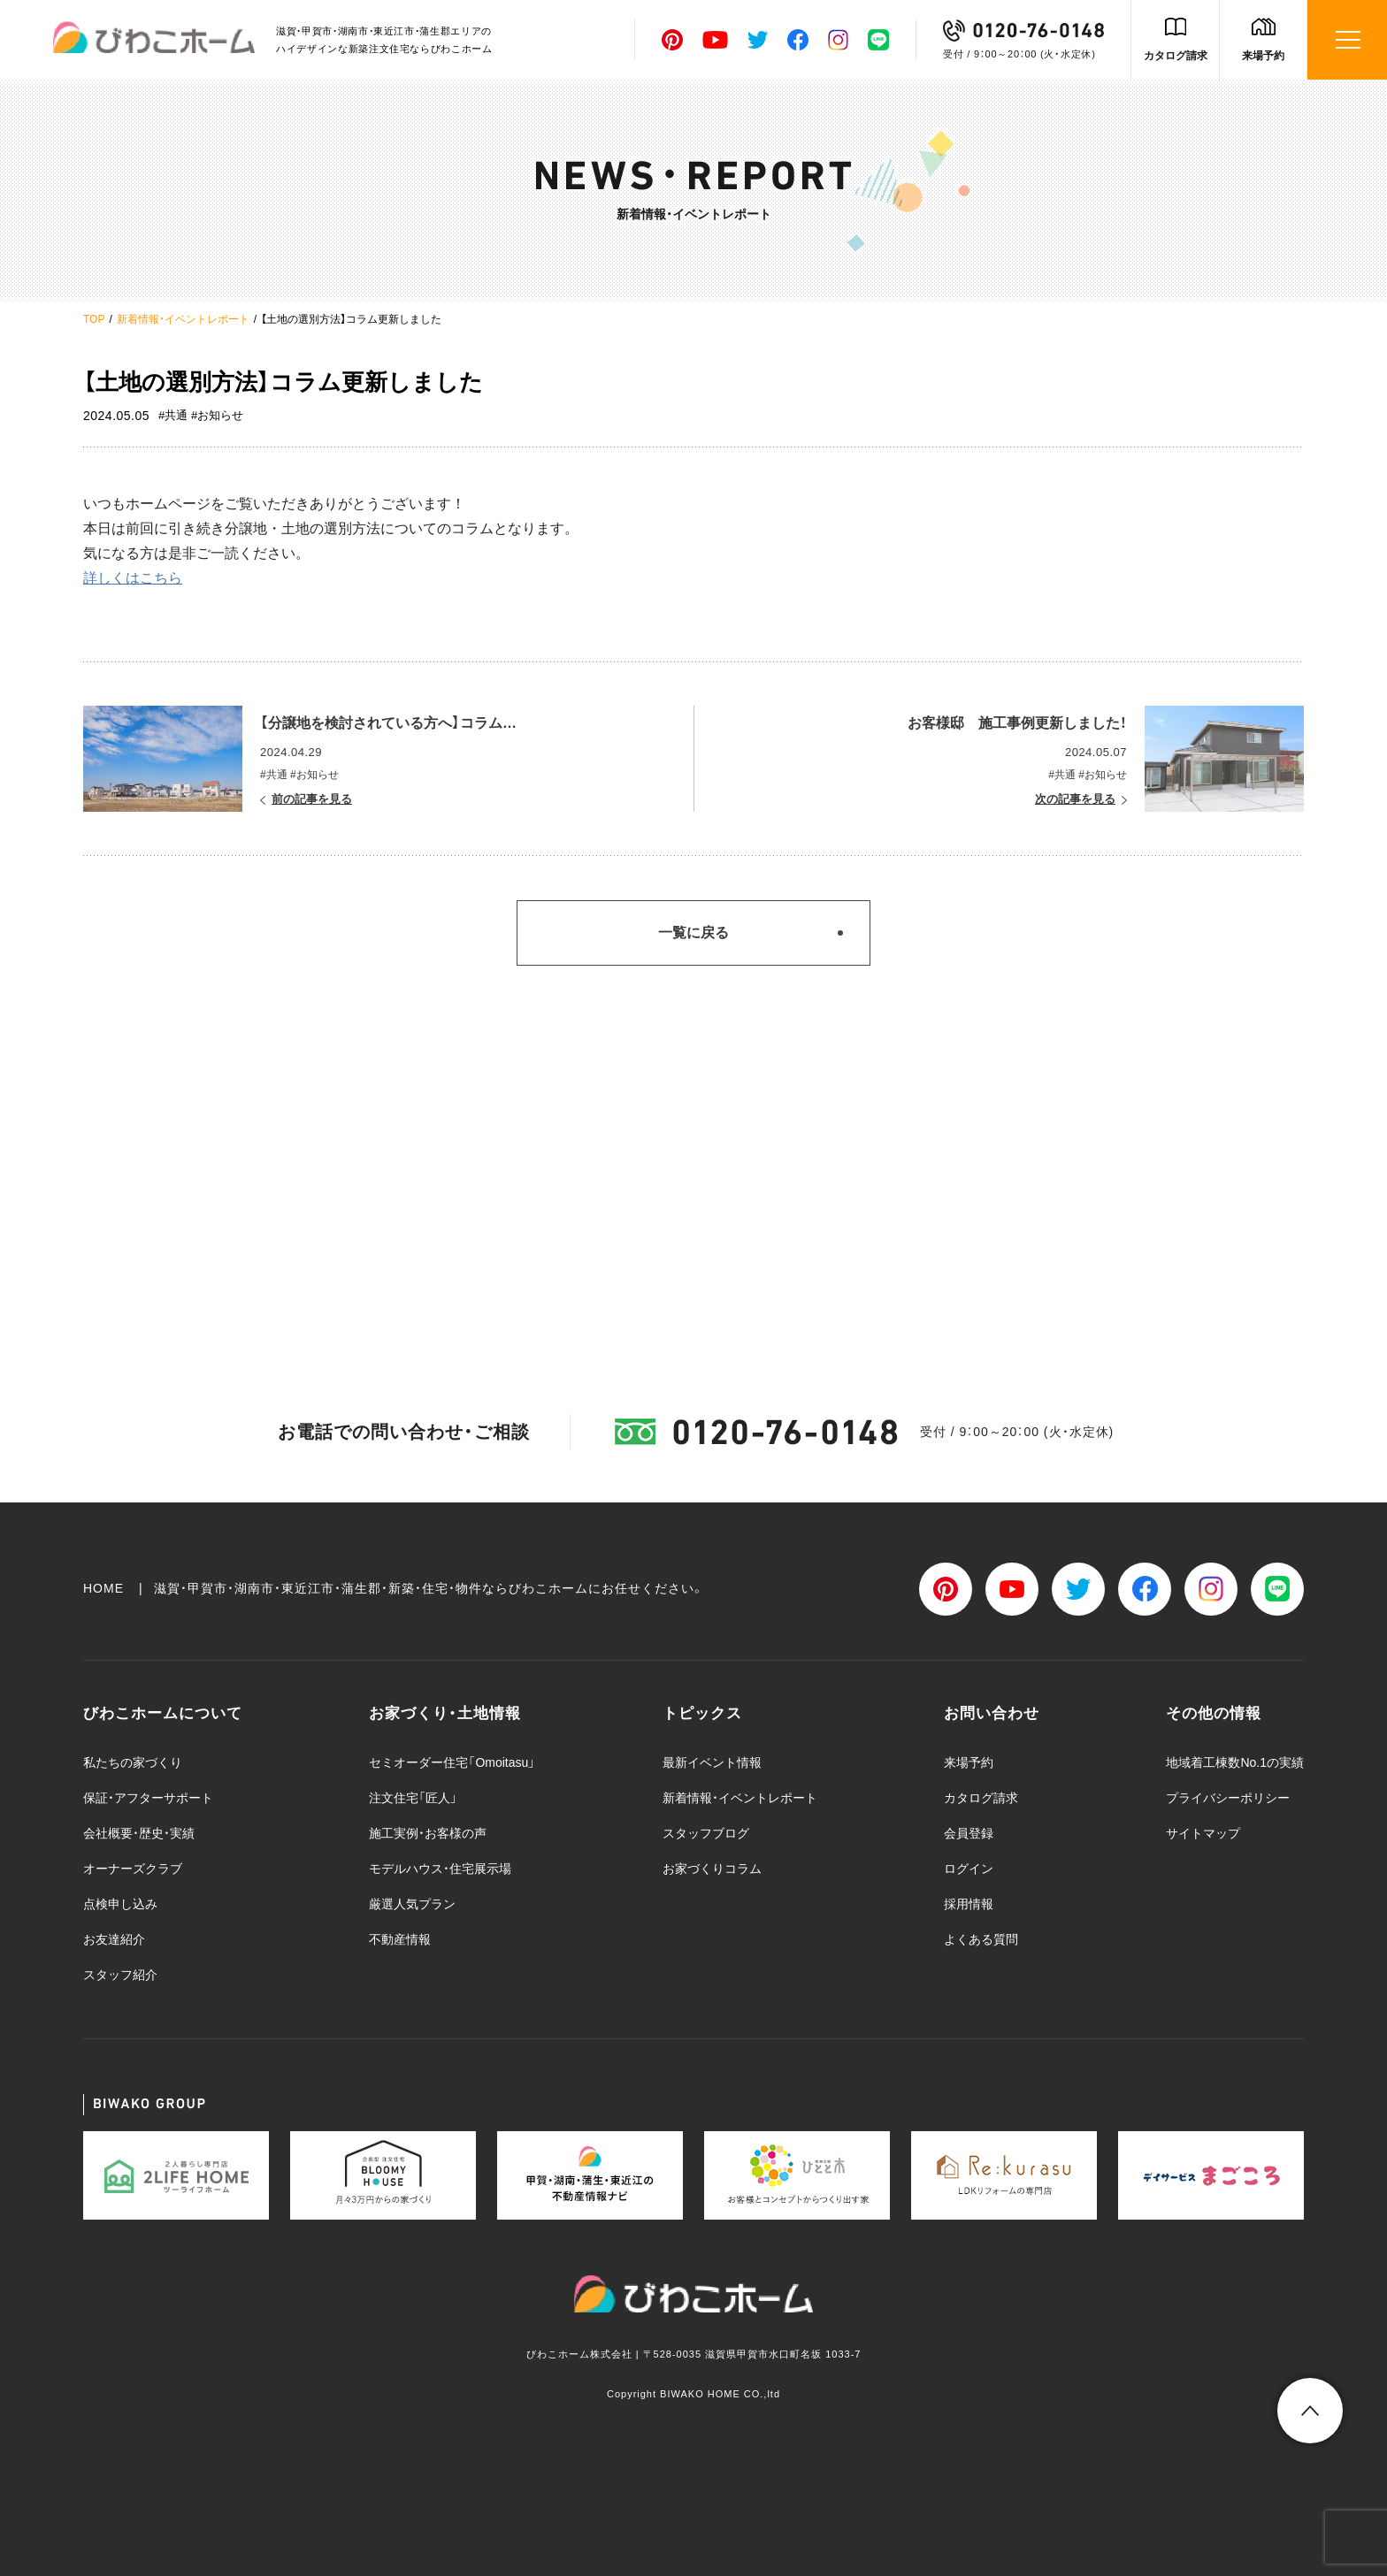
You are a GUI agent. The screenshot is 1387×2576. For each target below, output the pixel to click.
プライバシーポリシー (1228, 1798)
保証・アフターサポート (148, 1798)
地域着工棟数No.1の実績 (1235, 1762)
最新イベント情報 (712, 1762)
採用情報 (968, 1904)
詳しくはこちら (132, 577)
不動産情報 (400, 1939)
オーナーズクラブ (132, 1868)
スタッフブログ (706, 1833)
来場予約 (1263, 56)
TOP (93, 319)
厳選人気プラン (412, 1904)
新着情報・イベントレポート (183, 319)
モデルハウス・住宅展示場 (440, 1868)
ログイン (968, 1868)
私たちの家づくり (132, 1762)
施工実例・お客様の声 (428, 1833)
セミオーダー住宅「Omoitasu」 (452, 1762)
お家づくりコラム (712, 1868)
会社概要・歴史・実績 (139, 1833)
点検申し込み (120, 1904)
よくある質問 (981, 1939)
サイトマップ (1203, 1833)
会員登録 (968, 1833)
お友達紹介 (114, 1939)
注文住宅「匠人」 (413, 1798)
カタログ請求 (1175, 56)
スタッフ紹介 (120, 1975)
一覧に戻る (693, 932)
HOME (103, 1588)
